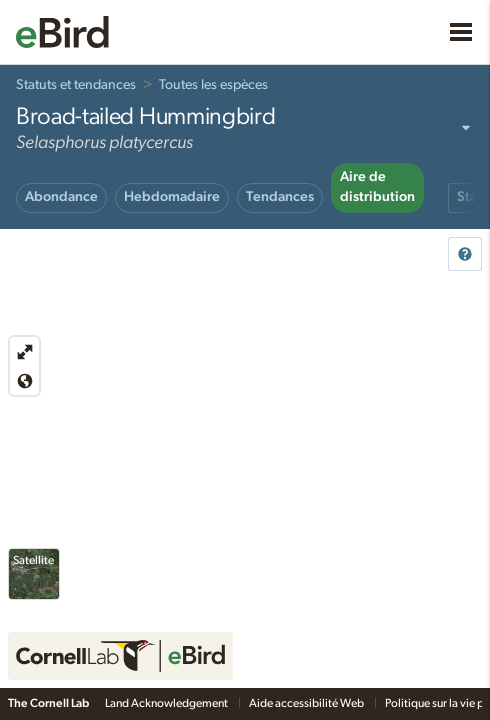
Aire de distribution (377, 187)
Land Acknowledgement (167, 703)
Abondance (61, 197)
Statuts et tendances (76, 85)
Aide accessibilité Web (307, 703)
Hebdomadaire (172, 197)
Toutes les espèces (213, 85)
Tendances (280, 197)
